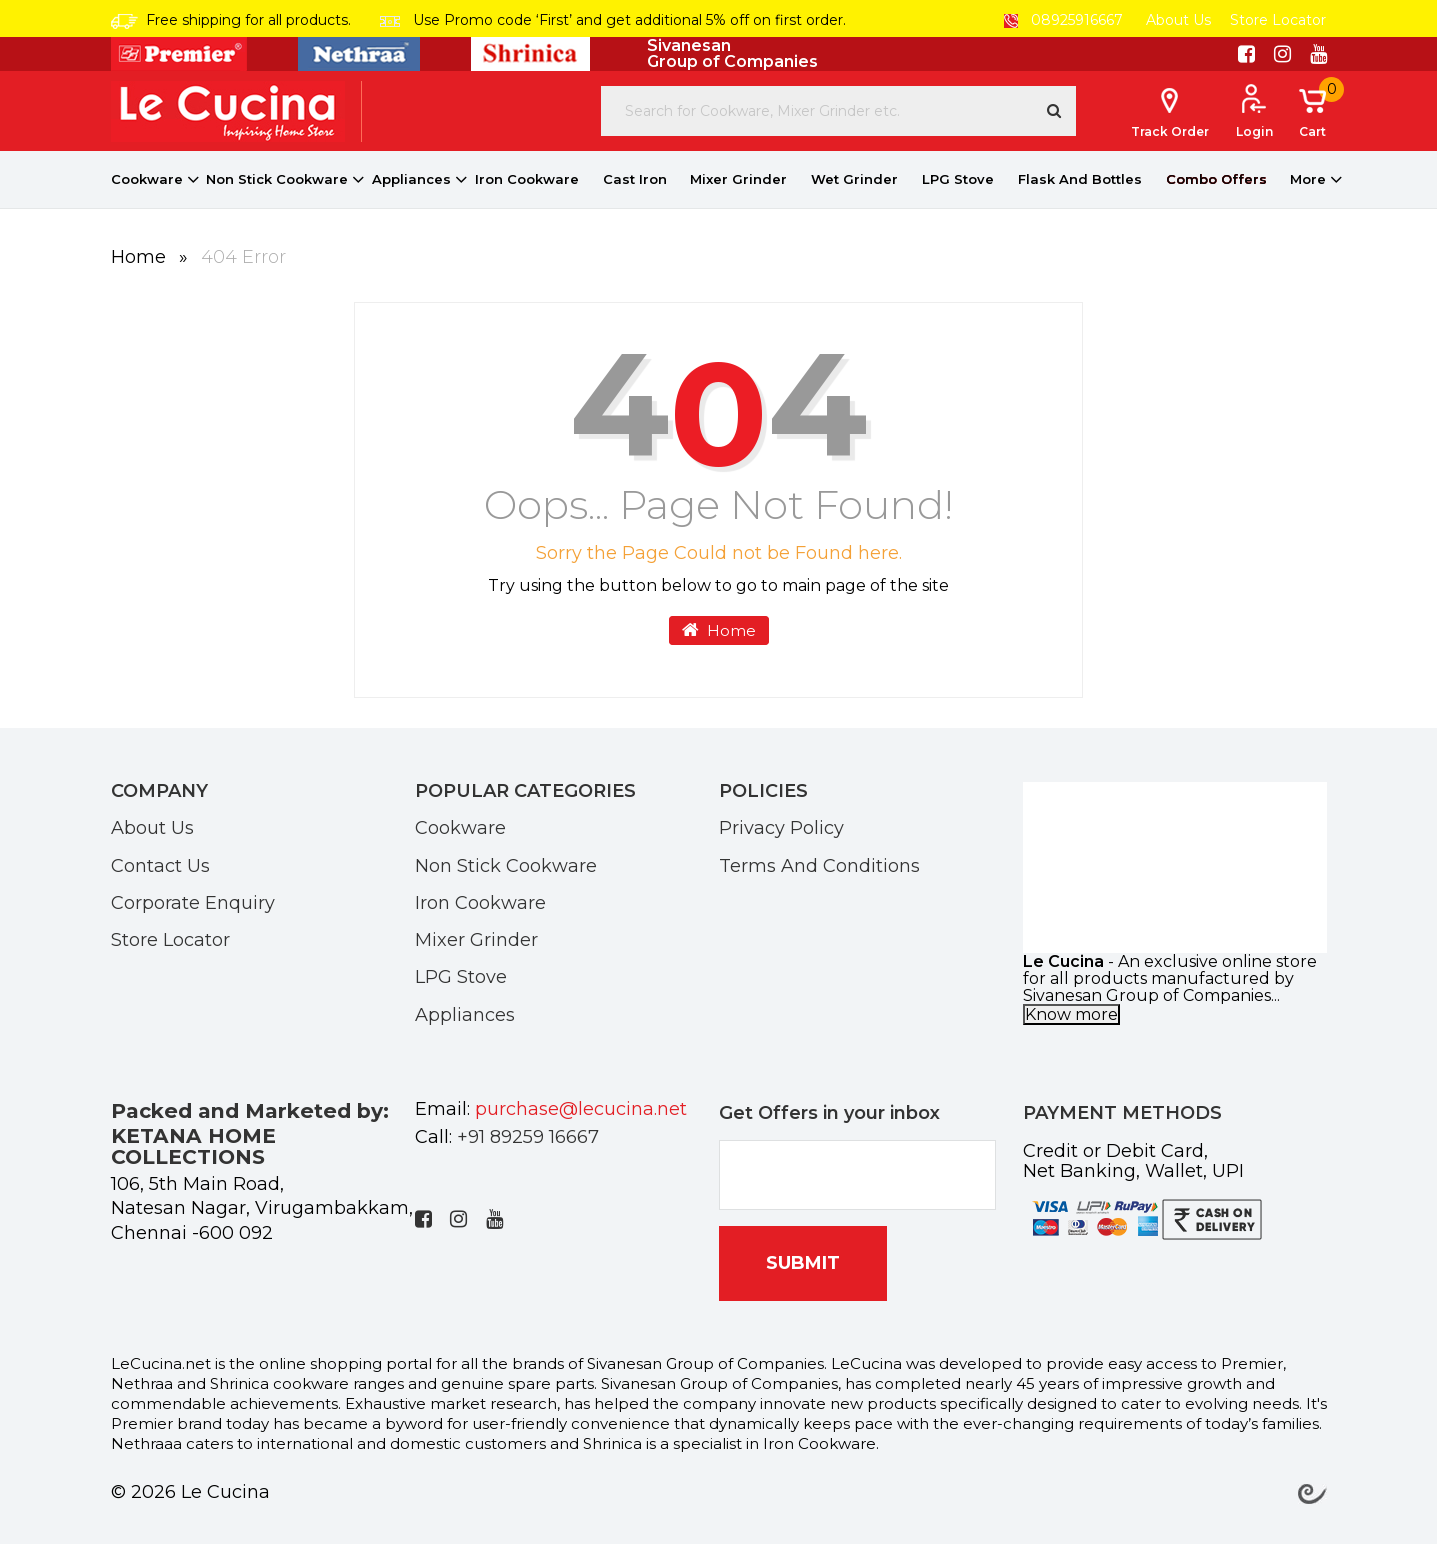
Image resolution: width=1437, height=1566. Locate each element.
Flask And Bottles (1080, 201)
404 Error (243, 279)
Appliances (411, 201)
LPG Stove (958, 201)
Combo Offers (1216, 201)
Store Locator (1278, 20)
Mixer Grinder (738, 201)
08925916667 (1063, 20)
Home (141, 279)
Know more (1071, 1036)
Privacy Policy (781, 849)
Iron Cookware (527, 201)
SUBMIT (803, 1285)
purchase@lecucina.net (581, 1131)
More (1308, 201)
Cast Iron (635, 201)
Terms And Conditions (819, 887)
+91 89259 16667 (528, 1159)
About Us (1178, 20)
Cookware (147, 201)
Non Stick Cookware (277, 201)
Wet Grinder (854, 201)
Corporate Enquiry (193, 924)
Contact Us (160, 887)
